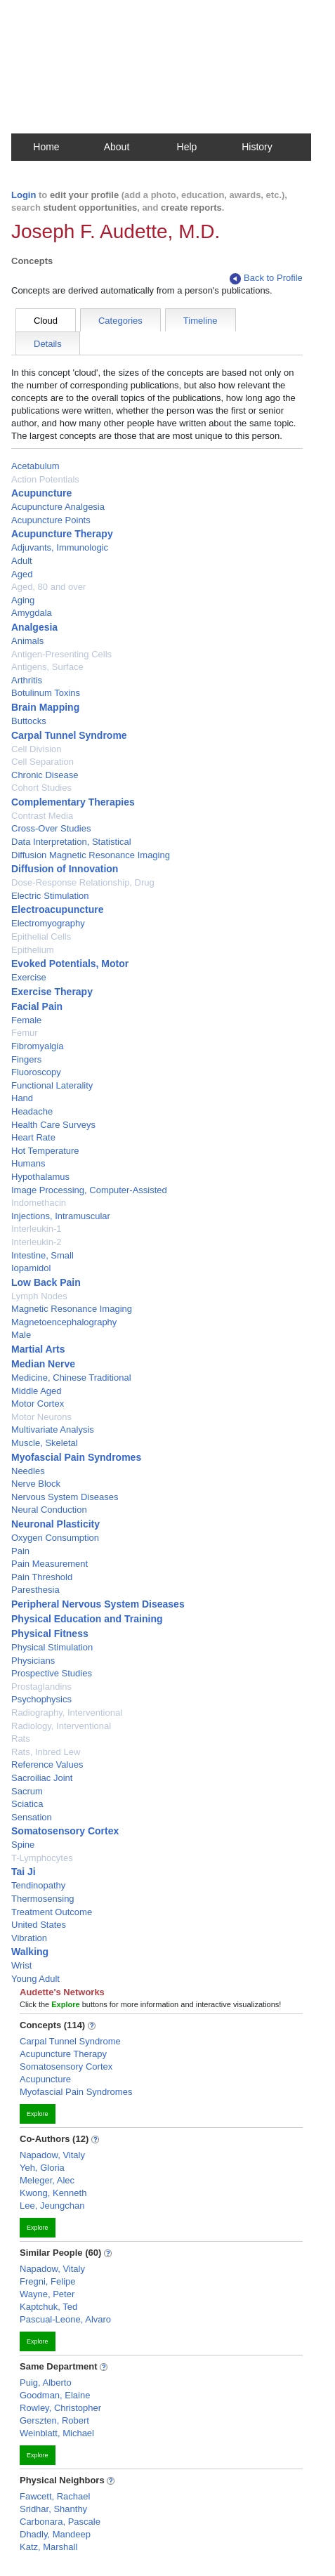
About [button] (117, 146)
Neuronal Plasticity (55, 1524)
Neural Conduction (49, 1509)
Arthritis (26, 680)
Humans (28, 1163)
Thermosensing (42, 1898)
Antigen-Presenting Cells (61, 654)
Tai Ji (23, 1871)
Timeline (200, 320)
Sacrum (27, 1791)
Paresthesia (35, 1589)
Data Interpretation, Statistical (71, 841)
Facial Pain (37, 1006)
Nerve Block (35, 1483)
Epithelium (32, 950)
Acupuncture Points (51, 520)
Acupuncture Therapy (62, 533)
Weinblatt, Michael (57, 2433)
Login (23, 195)
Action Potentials (45, 479)
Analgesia (34, 627)
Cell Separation (42, 761)
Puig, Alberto (46, 2382)
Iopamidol (31, 1268)
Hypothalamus (40, 1176)
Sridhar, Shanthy (53, 2509)
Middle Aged (36, 1391)
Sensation (31, 1817)
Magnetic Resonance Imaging (71, 1308)
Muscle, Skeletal (44, 1443)
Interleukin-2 (36, 1242)
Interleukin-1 (36, 1228)
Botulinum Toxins (45, 693)
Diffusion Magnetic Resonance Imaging (90, 855)
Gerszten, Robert (54, 2420)
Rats (20, 1738)
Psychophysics (41, 1699)
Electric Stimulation (50, 896)
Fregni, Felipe (47, 2281)
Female (26, 1020)
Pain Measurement (49, 1563)
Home (46, 146)
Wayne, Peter (47, 2294)
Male (21, 1334)
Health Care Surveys (53, 1124)
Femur (24, 1032)
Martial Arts (38, 1349)
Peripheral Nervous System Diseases (98, 1604)
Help (187, 146)
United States (38, 1924)
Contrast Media (42, 815)
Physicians (33, 1660)
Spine (22, 1844)
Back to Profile (266, 278)
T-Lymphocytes (42, 1858)
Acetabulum (35, 466)
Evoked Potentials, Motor (70, 963)
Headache (32, 1111)
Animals (27, 641)
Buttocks (28, 721)
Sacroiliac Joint (41, 1778)
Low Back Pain (46, 1282)
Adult (21, 561)
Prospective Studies (51, 1673)
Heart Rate (33, 1137)
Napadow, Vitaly (52, 2155)
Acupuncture (41, 493)
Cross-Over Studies (51, 828)
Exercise (28, 977)
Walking (29, 1951)
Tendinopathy (38, 1885)
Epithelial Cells (41, 936)
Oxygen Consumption (55, 1537)
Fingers (26, 1059)
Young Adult (35, 1978)
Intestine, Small (42, 1255)
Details (48, 344)
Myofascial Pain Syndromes (76, 1457)
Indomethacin (38, 1202)
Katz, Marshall (48, 2547)
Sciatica (27, 1804)
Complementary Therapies (73, 802)
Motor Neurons (41, 1417)
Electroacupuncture (57, 909)
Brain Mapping (45, 707)
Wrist (21, 1965)
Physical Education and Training (87, 1618)
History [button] (257, 146)
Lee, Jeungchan (52, 2205)
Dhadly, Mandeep (55, 2534)
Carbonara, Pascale (60, 2521)
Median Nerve (43, 1363)
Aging (22, 600)
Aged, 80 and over (48, 586)
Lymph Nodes (39, 1296)
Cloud (46, 320)
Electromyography (48, 923)
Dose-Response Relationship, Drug (83, 882)
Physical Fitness (49, 1633)
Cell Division (36, 749)
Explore (37, 2113)
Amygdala (31, 612)
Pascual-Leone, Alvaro (65, 2319)
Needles (28, 1471)
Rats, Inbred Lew (45, 1752)
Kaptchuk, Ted (48, 2306)
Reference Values (47, 1764)
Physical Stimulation (52, 1647)
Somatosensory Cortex (65, 1830)
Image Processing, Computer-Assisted (89, 1190)
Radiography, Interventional (66, 1712)
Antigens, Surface (47, 667)
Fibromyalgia (37, 1046)
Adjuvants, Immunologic (59, 547)
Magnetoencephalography (64, 1322)
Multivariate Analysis (52, 1429)
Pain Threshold (41, 1577)
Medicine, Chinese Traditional (71, 1377)
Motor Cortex (37, 1403)
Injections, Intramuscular (60, 1216)
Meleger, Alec (47, 2180)
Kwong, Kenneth (53, 2193)
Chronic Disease (44, 775)
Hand (22, 1098)
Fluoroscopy (36, 1072)
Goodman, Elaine (55, 2395)
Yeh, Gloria (42, 2167)
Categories (120, 320)
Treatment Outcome (51, 1912)
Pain (20, 1551)
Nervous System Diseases (64, 1497)
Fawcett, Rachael (55, 2496)
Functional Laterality (52, 1085)
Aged (21, 574)
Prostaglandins (41, 1686)
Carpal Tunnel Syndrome (69, 735)
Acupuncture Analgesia (58, 506)
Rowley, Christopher (60, 2408)
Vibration (29, 1938)
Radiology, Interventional (61, 1726)
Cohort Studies (41, 787)
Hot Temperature (45, 1150)
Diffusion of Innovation (64, 868)
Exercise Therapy (52, 991)
